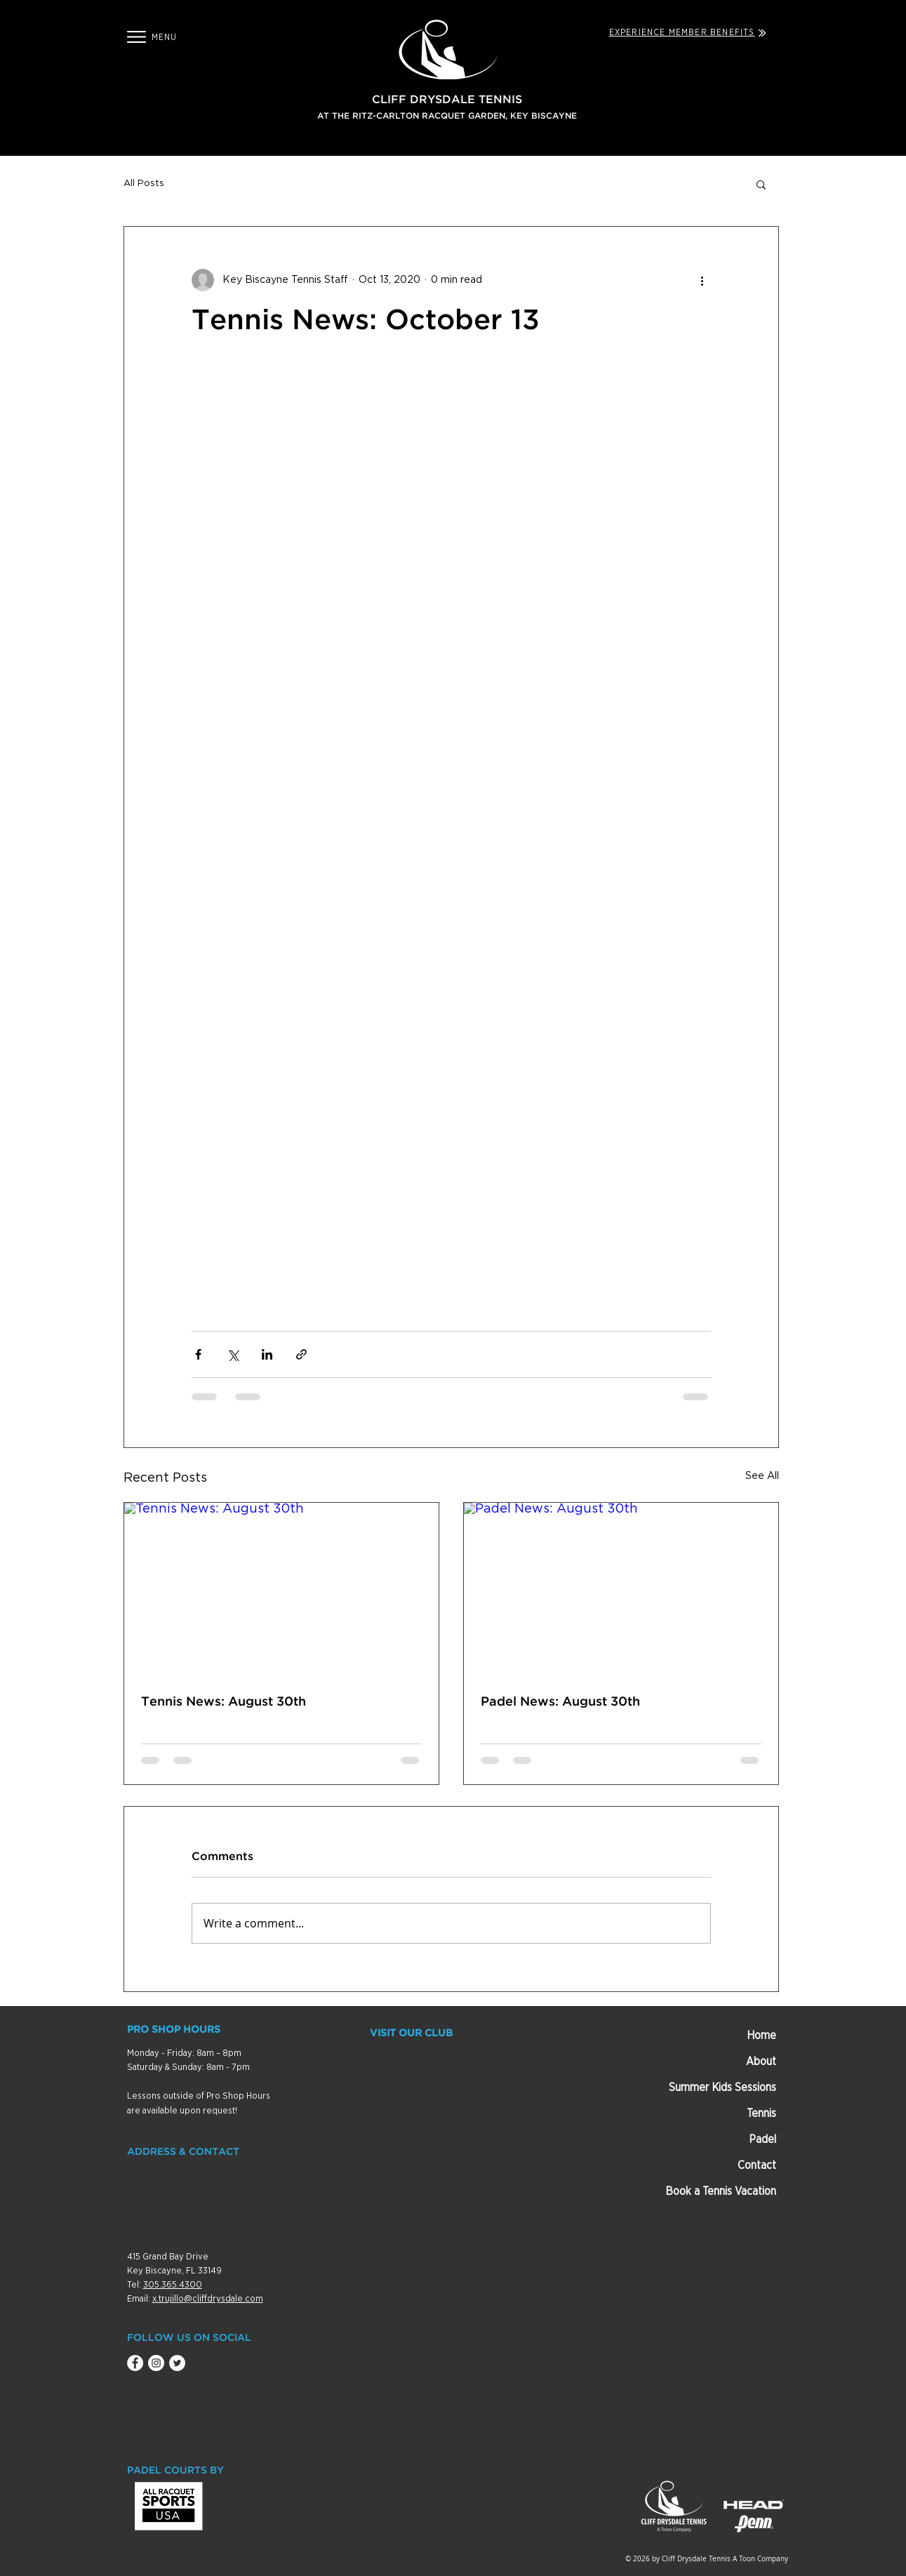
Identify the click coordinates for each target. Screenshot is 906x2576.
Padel (762, 2139)
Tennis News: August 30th (223, 1702)
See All (762, 1476)
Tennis (761, 2113)
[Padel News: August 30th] (621, 1591)
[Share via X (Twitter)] (232, 1354)
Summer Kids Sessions (722, 2087)
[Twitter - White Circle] (177, 2363)
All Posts (144, 183)
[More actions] (702, 280)
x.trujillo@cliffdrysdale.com (207, 2299)
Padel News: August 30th (560, 1702)
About (761, 2061)
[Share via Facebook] (198, 1354)
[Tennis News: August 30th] (281, 1591)
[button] (136, 37)
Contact (757, 2165)
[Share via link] (301, 1354)
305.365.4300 (172, 2285)
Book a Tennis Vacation (720, 2191)
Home (761, 2035)
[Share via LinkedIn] (267, 1354)
